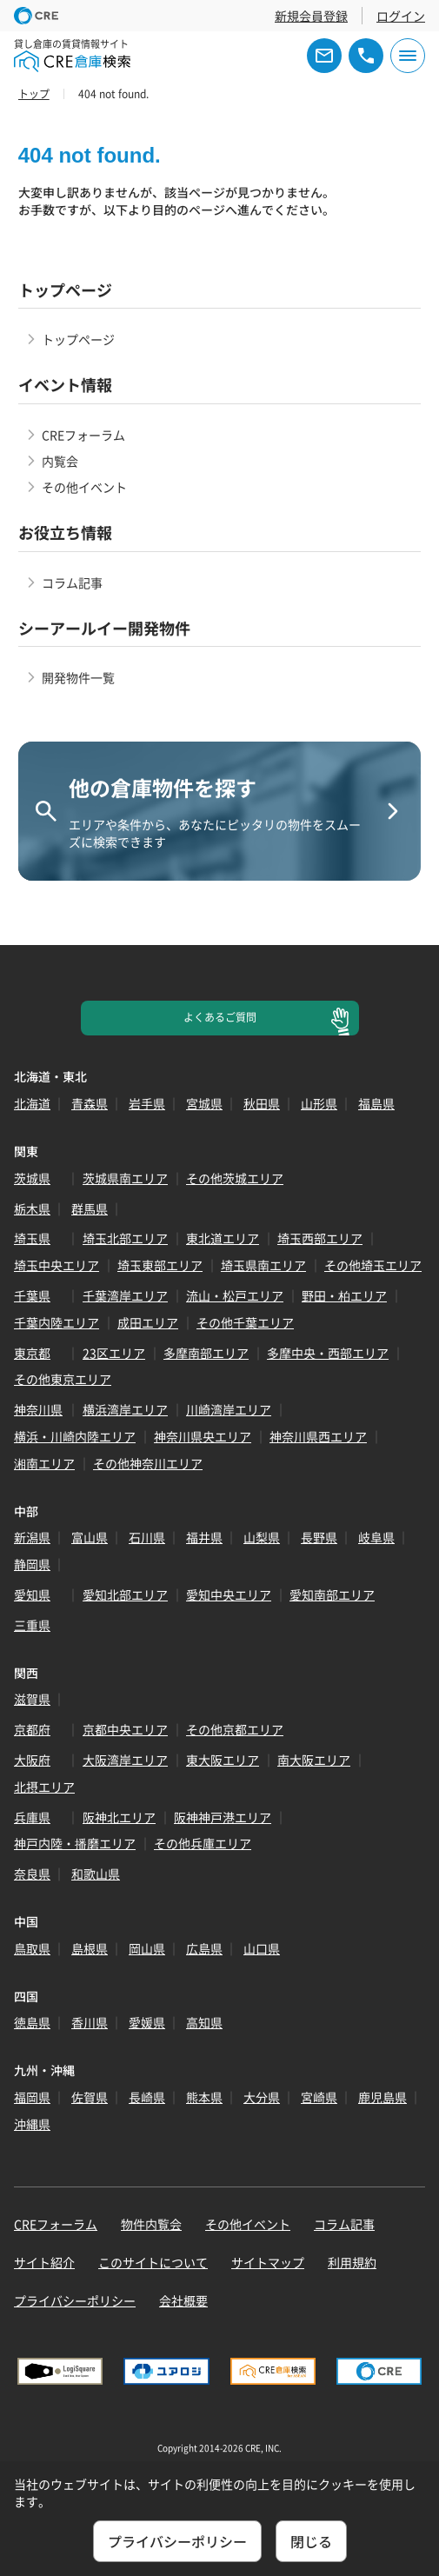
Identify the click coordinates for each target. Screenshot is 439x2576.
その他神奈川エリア (148, 1463)
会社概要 (183, 2300)
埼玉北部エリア (125, 1238)
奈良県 (32, 1873)
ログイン (400, 15)
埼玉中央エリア (56, 1265)
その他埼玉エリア (373, 1265)
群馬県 (89, 1208)
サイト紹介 (44, 2262)
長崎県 (147, 2097)
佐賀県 (89, 2097)
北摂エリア (44, 1786)
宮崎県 (319, 2097)
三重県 (32, 1625)
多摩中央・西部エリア (328, 1352)
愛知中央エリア (228, 1594)
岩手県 (147, 1103)
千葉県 (32, 1295)
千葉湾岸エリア (125, 1295)
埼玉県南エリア (263, 1265)
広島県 (204, 1948)
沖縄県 (32, 2124)
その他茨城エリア (234, 1178)
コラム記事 (72, 582)
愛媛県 (147, 2022)
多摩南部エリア (206, 1352)
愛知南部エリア (332, 1594)
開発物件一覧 (78, 677)
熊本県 (204, 2097)
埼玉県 (32, 1238)
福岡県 (32, 2097)
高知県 (204, 2022)
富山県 (89, 1537)
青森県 (89, 1103)
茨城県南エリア (125, 1178)
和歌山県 (95, 1873)
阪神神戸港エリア (222, 1817)
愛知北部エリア (125, 1594)
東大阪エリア (222, 1759)
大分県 (261, 2097)
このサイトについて (153, 2262)
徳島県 (32, 2022)
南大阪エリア (313, 1759)
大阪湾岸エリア (125, 1759)
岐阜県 (376, 1537)
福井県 (204, 1537)
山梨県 (261, 1537)
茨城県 (32, 1178)
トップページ (78, 339)
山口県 (261, 1948)
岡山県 (147, 1948)
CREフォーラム (83, 434)
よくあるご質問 (219, 1017)
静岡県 (32, 1564)
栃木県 (32, 1208)
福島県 (376, 1103)
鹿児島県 (382, 2097)
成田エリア (147, 1322)
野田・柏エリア (344, 1295)
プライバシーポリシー (75, 2300)
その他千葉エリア (245, 1322)
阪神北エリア (119, 1817)
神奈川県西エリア (318, 1436)
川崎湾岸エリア (228, 1409)
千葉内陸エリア (56, 1322)
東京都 (32, 1352)
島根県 (89, 1948)
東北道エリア (222, 1238)
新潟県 (32, 1537)
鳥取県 (32, 1948)
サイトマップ (267, 2262)
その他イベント (84, 487)
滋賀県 (32, 1698)
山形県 (319, 1103)
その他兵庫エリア (202, 1843)
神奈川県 (38, 1409)
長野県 (319, 1537)
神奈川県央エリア (202, 1436)
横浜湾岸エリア (125, 1409)
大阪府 (32, 1759)
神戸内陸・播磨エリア (75, 1843)
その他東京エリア (62, 1379)
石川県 (147, 1537)
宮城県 (204, 1103)
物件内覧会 (151, 2224)
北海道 (32, 1103)
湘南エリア (44, 1463)
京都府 (32, 1729)
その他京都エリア (234, 1729)
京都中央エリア (125, 1729)
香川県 (89, 2022)
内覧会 (60, 460)
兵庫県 (32, 1817)
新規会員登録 (311, 15)
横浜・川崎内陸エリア (75, 1436)
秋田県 (261, 1103)
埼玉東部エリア (160, 1265)
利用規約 (352, 2262)
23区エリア (114, 1352)
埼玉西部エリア (320, 1238)
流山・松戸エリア (234, 1295)
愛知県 (32, 1594)
